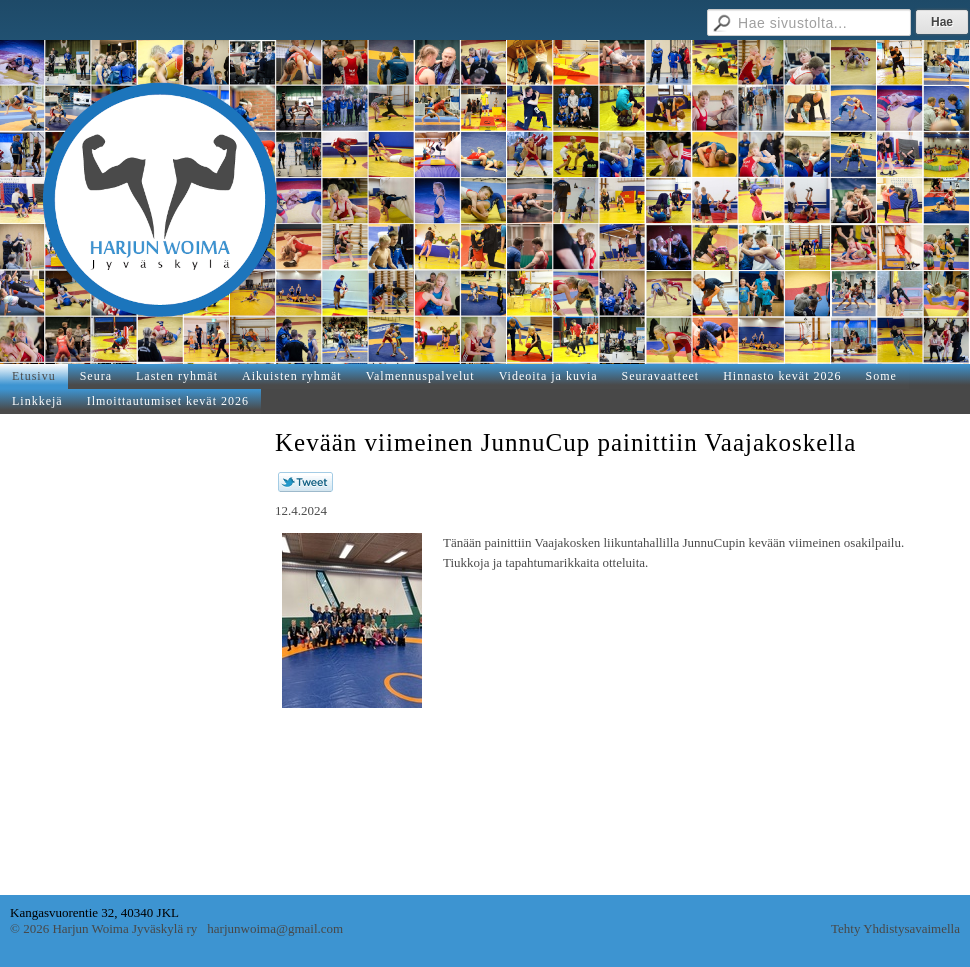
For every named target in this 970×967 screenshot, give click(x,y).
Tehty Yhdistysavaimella (895, 928)
